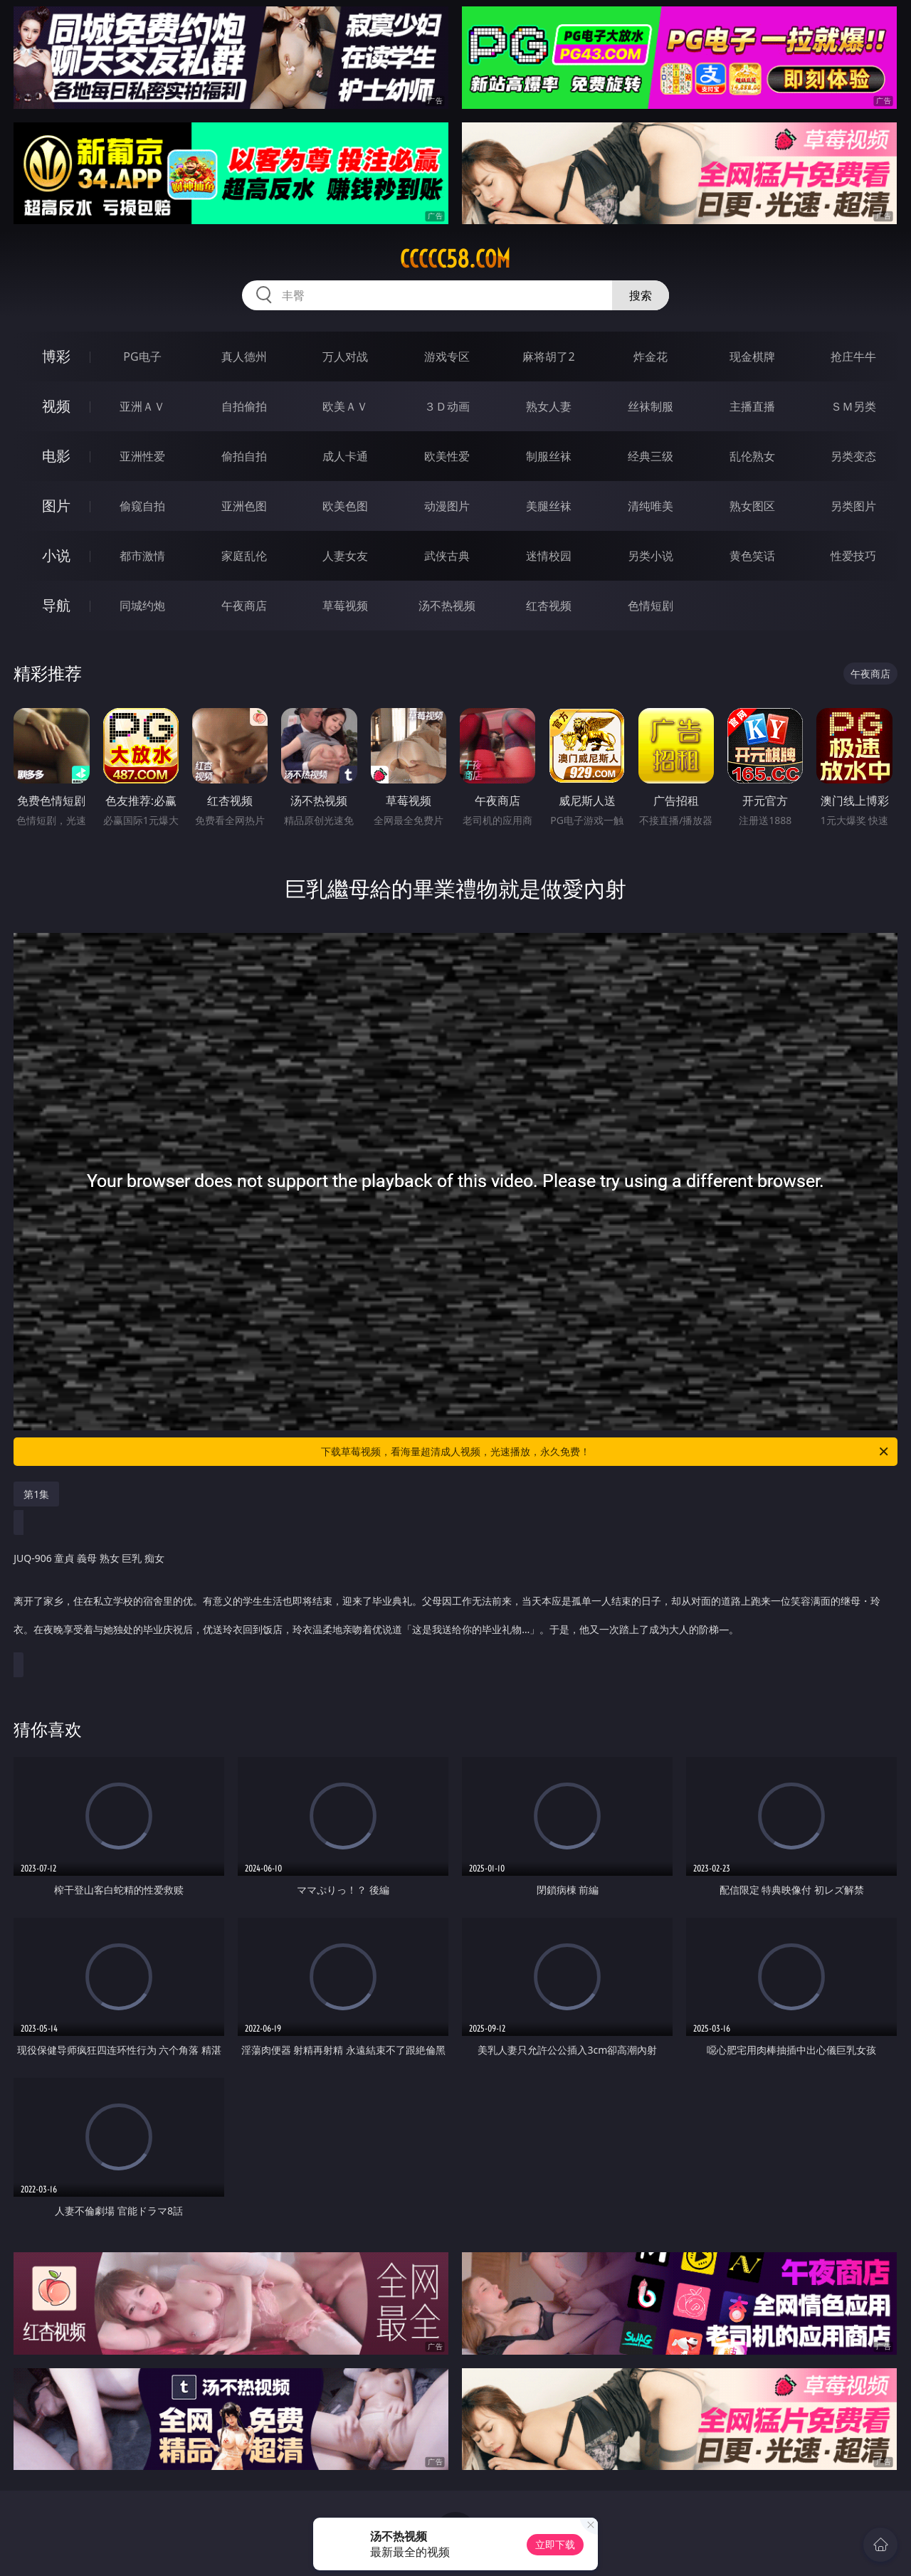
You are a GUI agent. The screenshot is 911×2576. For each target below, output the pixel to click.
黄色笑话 (752, 556)
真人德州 (244, 356)
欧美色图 (345, 506)
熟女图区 (752, 506)
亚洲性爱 (142, 456)
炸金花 (650, 356)
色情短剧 (650, 605)
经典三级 (650, 456)
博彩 (56, 356)
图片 (56, 505)
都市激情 (142, 556)
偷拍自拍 (244, 456)
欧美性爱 (447, 456)
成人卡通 (345, 456)
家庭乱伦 (244, 556)
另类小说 (650, 556)
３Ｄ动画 (447, 406)
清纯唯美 (650, 506)
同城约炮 (142, 605)
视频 (56, 406)
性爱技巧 (853, 556)
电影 (56, 455)
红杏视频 (549, 605)
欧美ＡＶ (345, 406)
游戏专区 (447, 356)
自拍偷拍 (244, 406)
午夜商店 (244, 605)
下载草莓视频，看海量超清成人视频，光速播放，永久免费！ (605, 1451)
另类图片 (853, 506)
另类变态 (853, 456)
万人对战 (345, 356)
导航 (56, 605)
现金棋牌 (752, 356)
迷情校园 (549, 556)
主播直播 (752, 406)
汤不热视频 (446, 605)
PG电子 (142, 356)
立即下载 (555, 2544)
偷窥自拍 (142, 506)
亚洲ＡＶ (142, 406)
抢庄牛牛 (853, 356)
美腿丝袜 (549, 506)
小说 (56, 555)
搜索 (640, 295)
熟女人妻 (549, 406)
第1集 (36, 1494)
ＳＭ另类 (853, 406)
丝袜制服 (650, 406)
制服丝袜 (549, 456)
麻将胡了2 (548, 356)
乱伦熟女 (752, 456)
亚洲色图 (244, 506)
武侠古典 (447, 556)
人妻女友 (345, 556)
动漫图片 (447, 506)
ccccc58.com (455, 259)
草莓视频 (345, 605)
